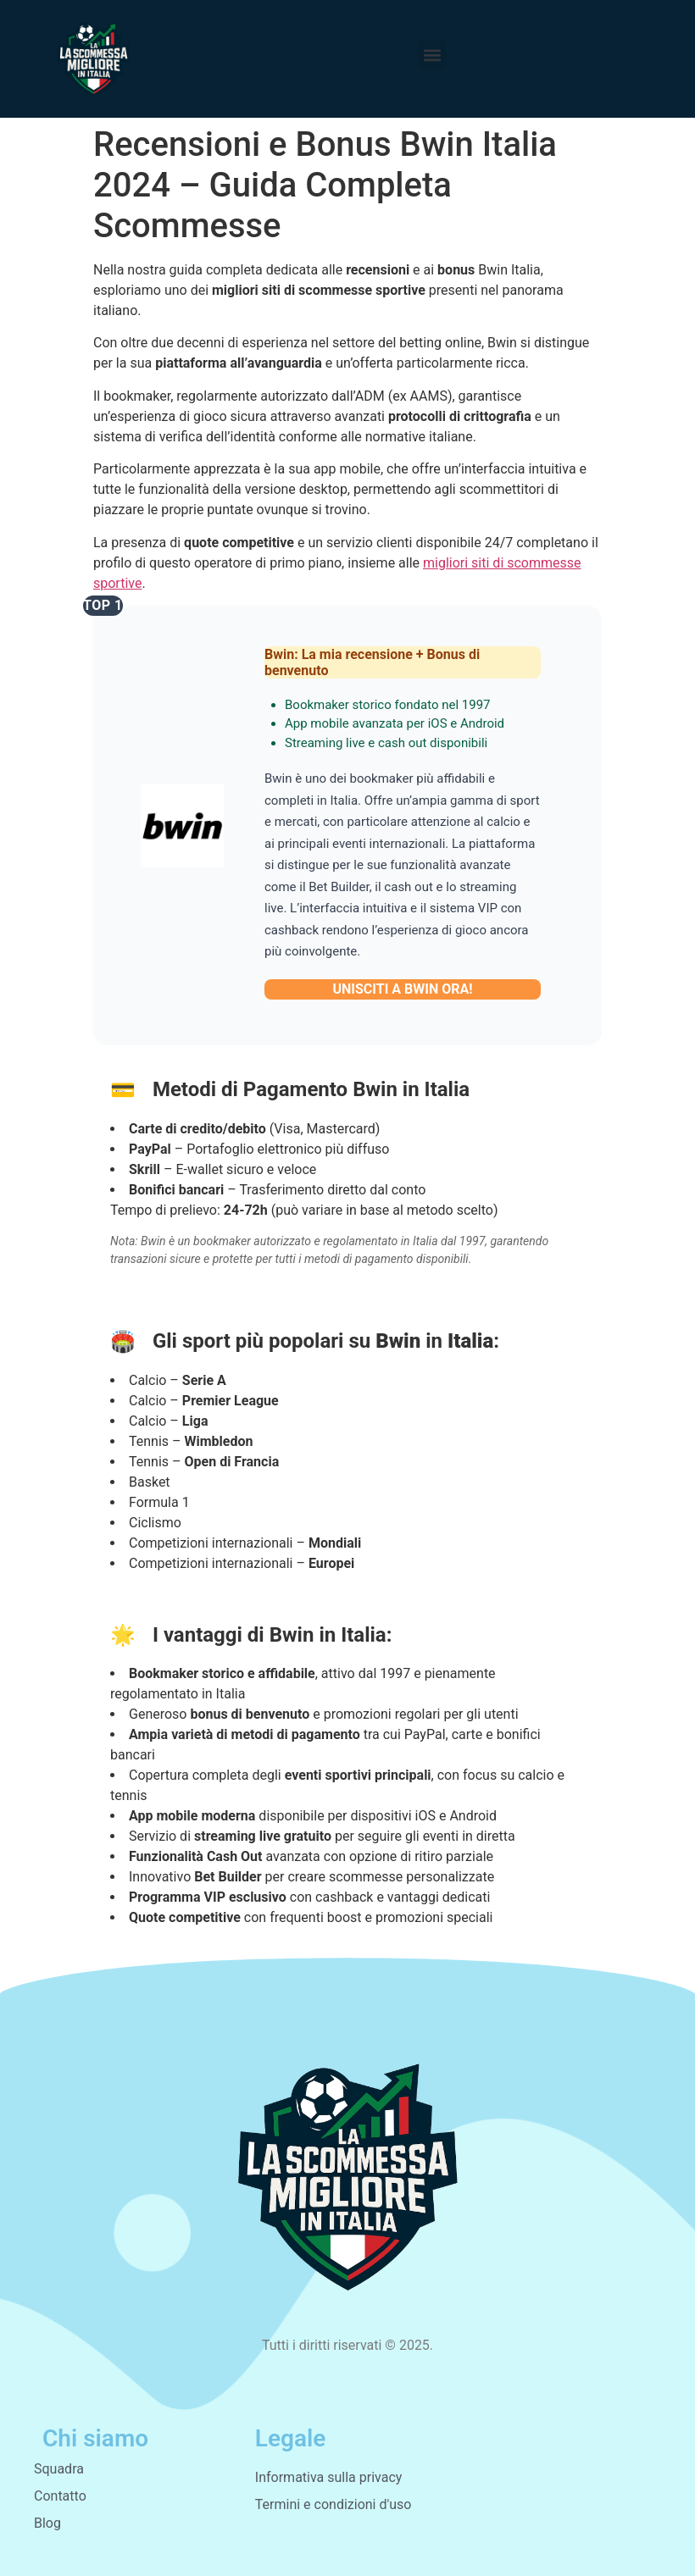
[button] (432, 55)
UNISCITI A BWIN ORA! (402, 989)
